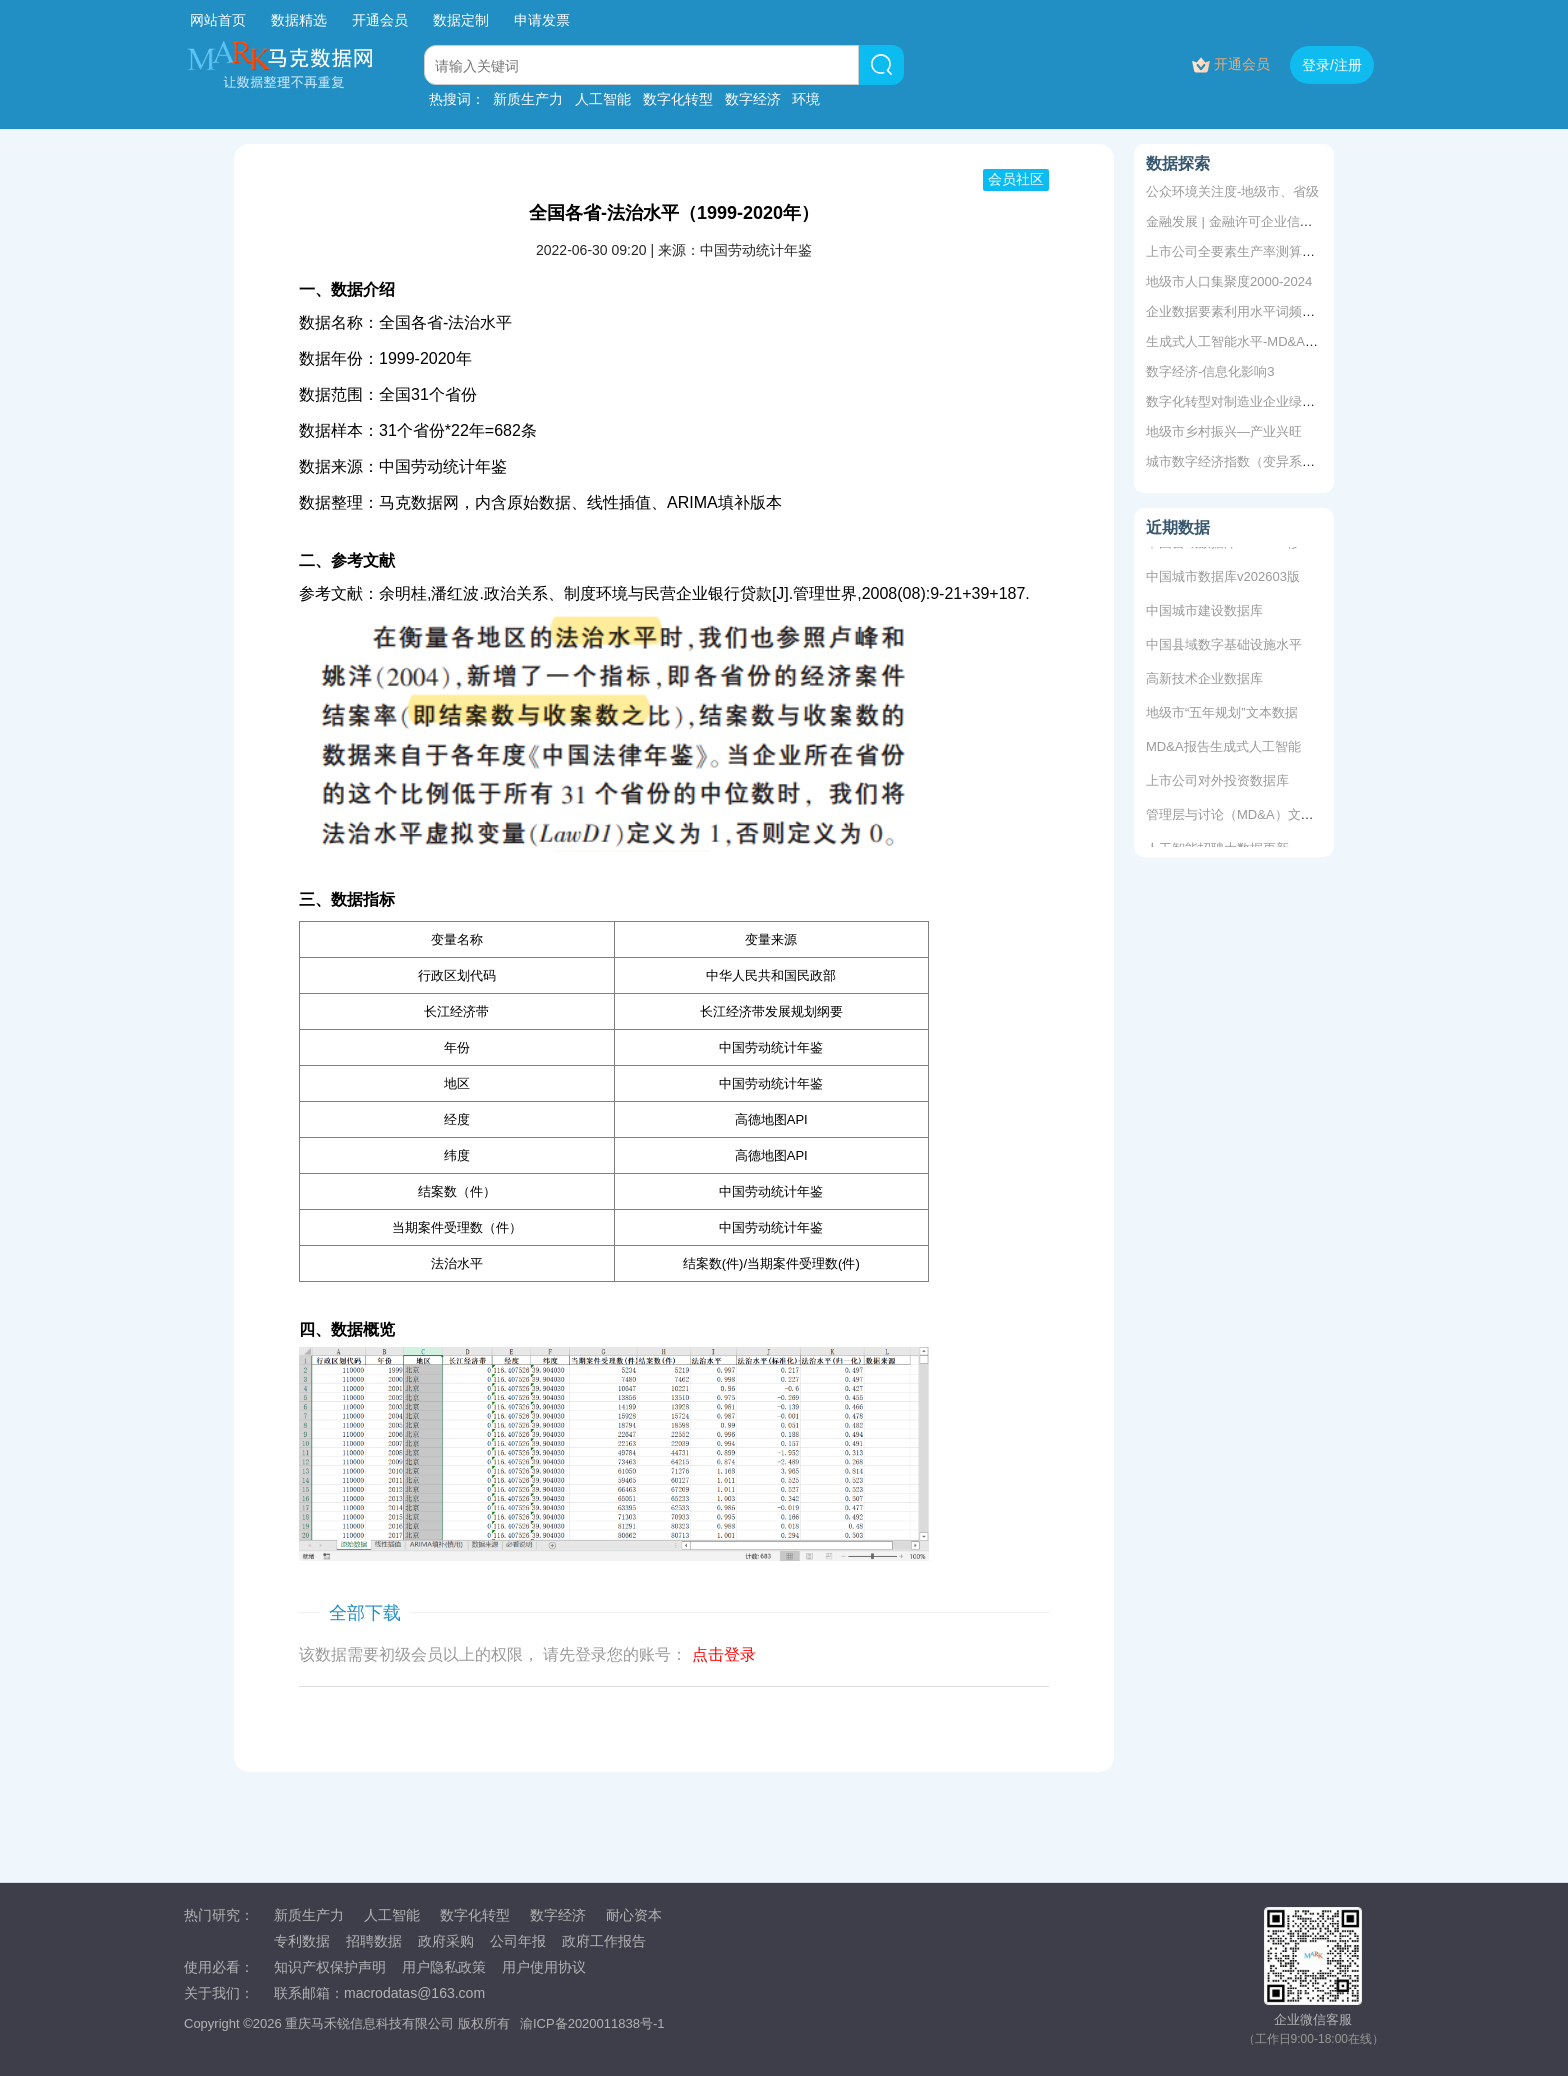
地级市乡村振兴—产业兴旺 (1224, 431)
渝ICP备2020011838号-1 (592, 2023)
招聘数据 (374, 1941)
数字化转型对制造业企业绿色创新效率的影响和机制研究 (1308, 401)
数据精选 (299, 20)
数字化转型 (678, 99)
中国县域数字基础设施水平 (1224, 649)
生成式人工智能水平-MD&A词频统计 (1251, 341)
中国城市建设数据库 (1204, 615)
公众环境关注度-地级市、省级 (1232, 191)
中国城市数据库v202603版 (1223, 581)
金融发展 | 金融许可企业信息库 (1236, 221)
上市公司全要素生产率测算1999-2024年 (1261, 251)
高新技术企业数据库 (1204, 683)
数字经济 (753, 99)
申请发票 (542, 20)
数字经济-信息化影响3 (1210, 371)
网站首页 (218, 20)
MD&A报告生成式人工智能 (1223, 751)
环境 (806, 99)
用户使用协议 (544, 1967)
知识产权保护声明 (330, 1967)
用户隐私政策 (444, 1967)
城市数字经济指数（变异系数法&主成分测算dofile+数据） (1312, 461)
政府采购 (446, 1941)
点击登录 (724, 1654)
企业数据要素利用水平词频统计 (1237, 311)
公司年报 (518, 1941)
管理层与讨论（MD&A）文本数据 (1243, 819)
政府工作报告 (604, 1941)
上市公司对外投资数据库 (1217, 785)
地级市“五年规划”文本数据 (1222, 717)
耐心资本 (634, 1915)
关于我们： (219, 1993)
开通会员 (382, 20)
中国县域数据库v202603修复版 (1236, 547)
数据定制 (461, 20)
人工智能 (603, 99)
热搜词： (457, 99)
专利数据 (302, 1941)
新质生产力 (528, 99)
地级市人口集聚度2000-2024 (1229, 281)
